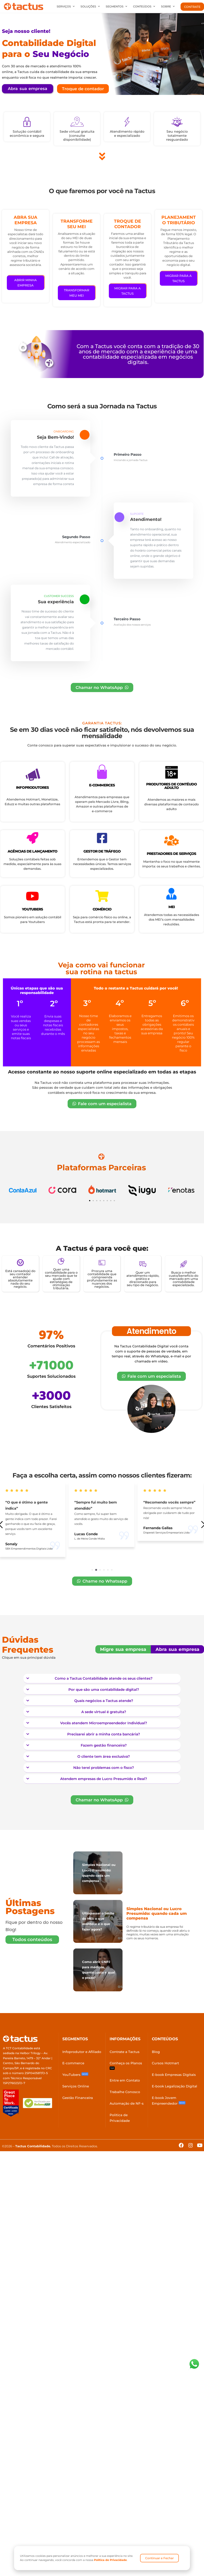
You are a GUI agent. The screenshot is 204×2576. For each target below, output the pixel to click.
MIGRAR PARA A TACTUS (127, 290)
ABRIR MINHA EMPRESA (25, 282)
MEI (171, 870)
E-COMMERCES (102, 748)
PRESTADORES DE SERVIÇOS (171, 816)
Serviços (66, 6)
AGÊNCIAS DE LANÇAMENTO (32, 814)
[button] (89, 1163)
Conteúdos (144, 6)
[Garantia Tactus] (102, 156)
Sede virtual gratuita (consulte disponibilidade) (77, 135)
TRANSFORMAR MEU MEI (76, 292)
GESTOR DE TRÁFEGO (102, 814)
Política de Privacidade (110, 2560)
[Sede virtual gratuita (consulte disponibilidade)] (77, 122)
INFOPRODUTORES (32, 750)
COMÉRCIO (102, 872)
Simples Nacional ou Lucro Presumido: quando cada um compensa (156, 1876)
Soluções (90, 6)
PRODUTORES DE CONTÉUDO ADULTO (171, 749)
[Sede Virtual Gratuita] (101, 1225)
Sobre (168, 6)
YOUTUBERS (32, 872)
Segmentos (116, 6)
